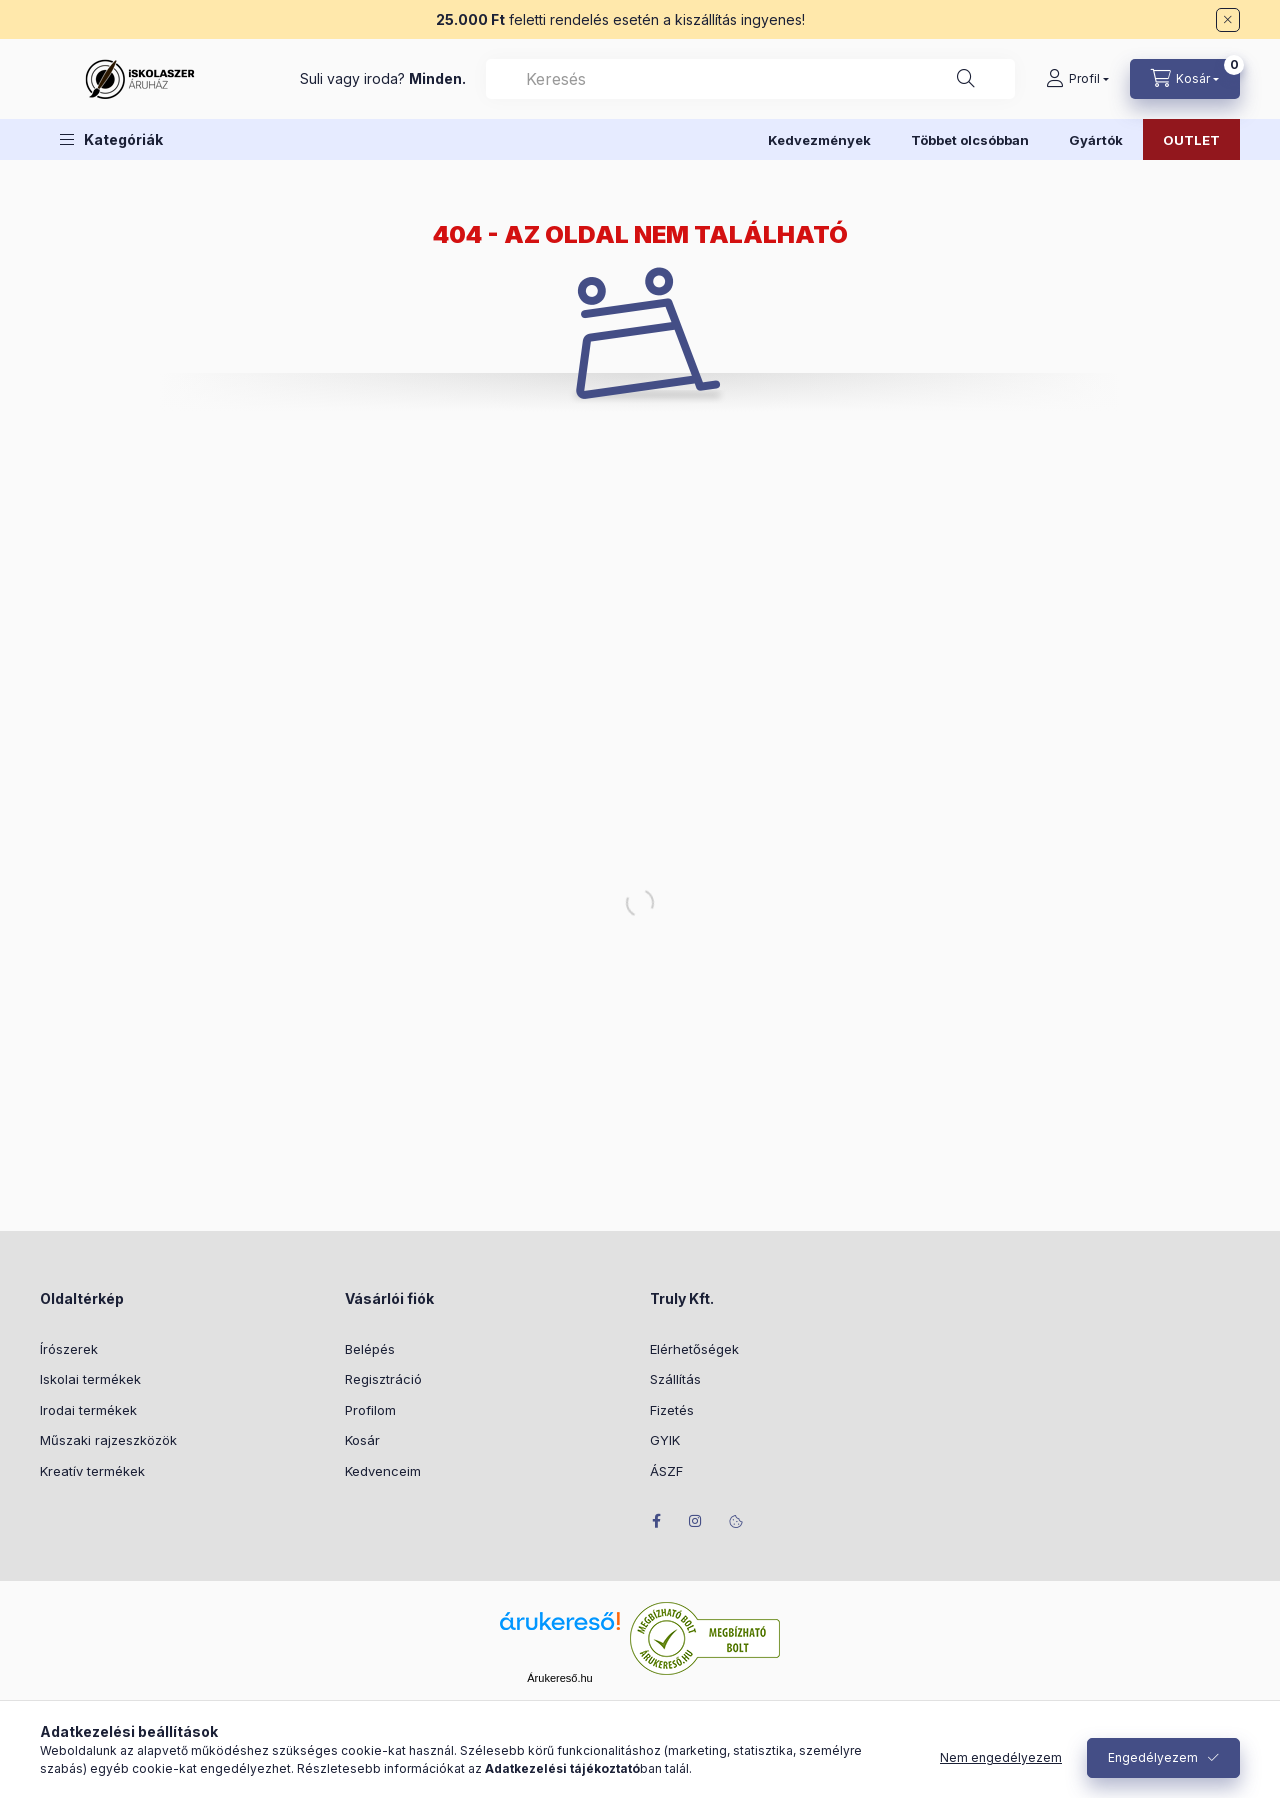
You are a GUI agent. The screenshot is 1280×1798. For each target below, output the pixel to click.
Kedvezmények (819, 140)
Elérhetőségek (694, 1349)
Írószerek (69, 1349)
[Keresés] (966, 79)
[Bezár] (1228, 20)
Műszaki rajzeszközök (108, 1440)
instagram (696, 1521)
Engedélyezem (1153, 1757)
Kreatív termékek (92, 1471)
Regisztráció (383, 1379)
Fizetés (672, 1410)
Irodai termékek (88, 1410)
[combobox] (750, 79)
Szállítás (675, 1379)
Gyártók (1096, 140)
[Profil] (1077, 79)
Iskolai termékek (90, 1379)
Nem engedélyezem (1001, 1757)
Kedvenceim (383, 1471)
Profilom (370, 1410)
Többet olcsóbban (970, 140)
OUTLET (1191, 140)
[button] (111, 139)
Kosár (362, 1440)
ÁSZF (666, 1471)
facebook (656, 1521)
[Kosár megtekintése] (1185, 79)
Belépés (370, 1349)
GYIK (665, 1440)
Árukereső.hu (559, 1678)
